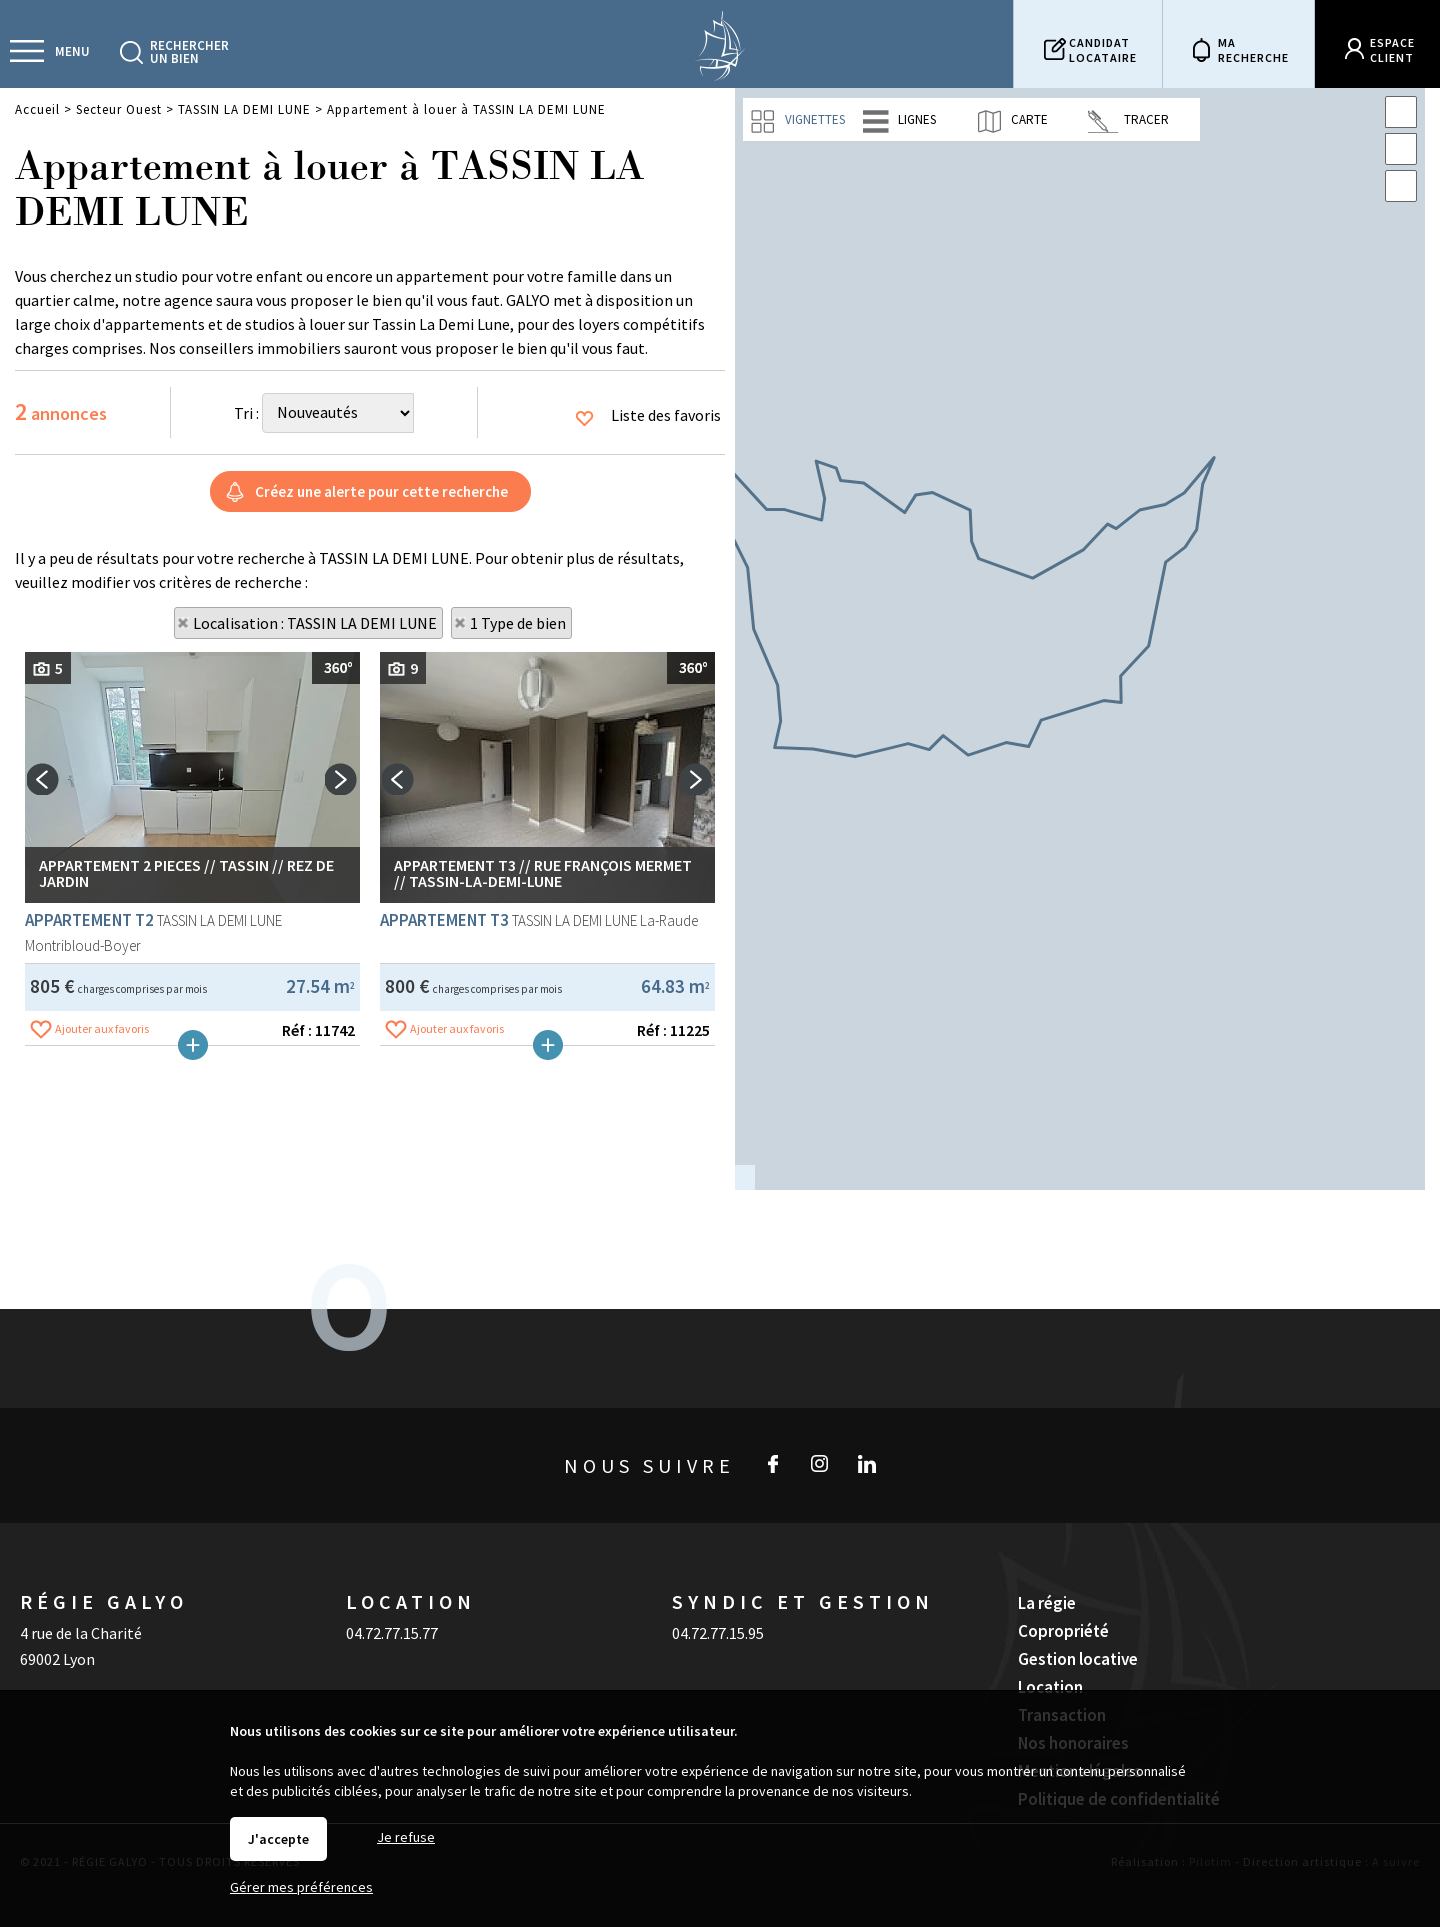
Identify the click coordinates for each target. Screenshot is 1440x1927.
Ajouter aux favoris (102, 1306)
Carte (1011, 120)
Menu (72, 51)
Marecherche (1253, 50)
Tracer (1128, 120)
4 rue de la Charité (81, 1585)
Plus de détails (193, 1323)
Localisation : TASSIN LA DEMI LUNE (315, 623)
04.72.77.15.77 (392, 1585)
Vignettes (797, 120)
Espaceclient (1392, 50)
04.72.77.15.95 (718, 1585)
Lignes (899, 120)
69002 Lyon (57, 1611)
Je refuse (406, 1837)
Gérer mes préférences (301, 1887)
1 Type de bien (518, 623)
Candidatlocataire (1103, 50)
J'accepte (278, 1839)
